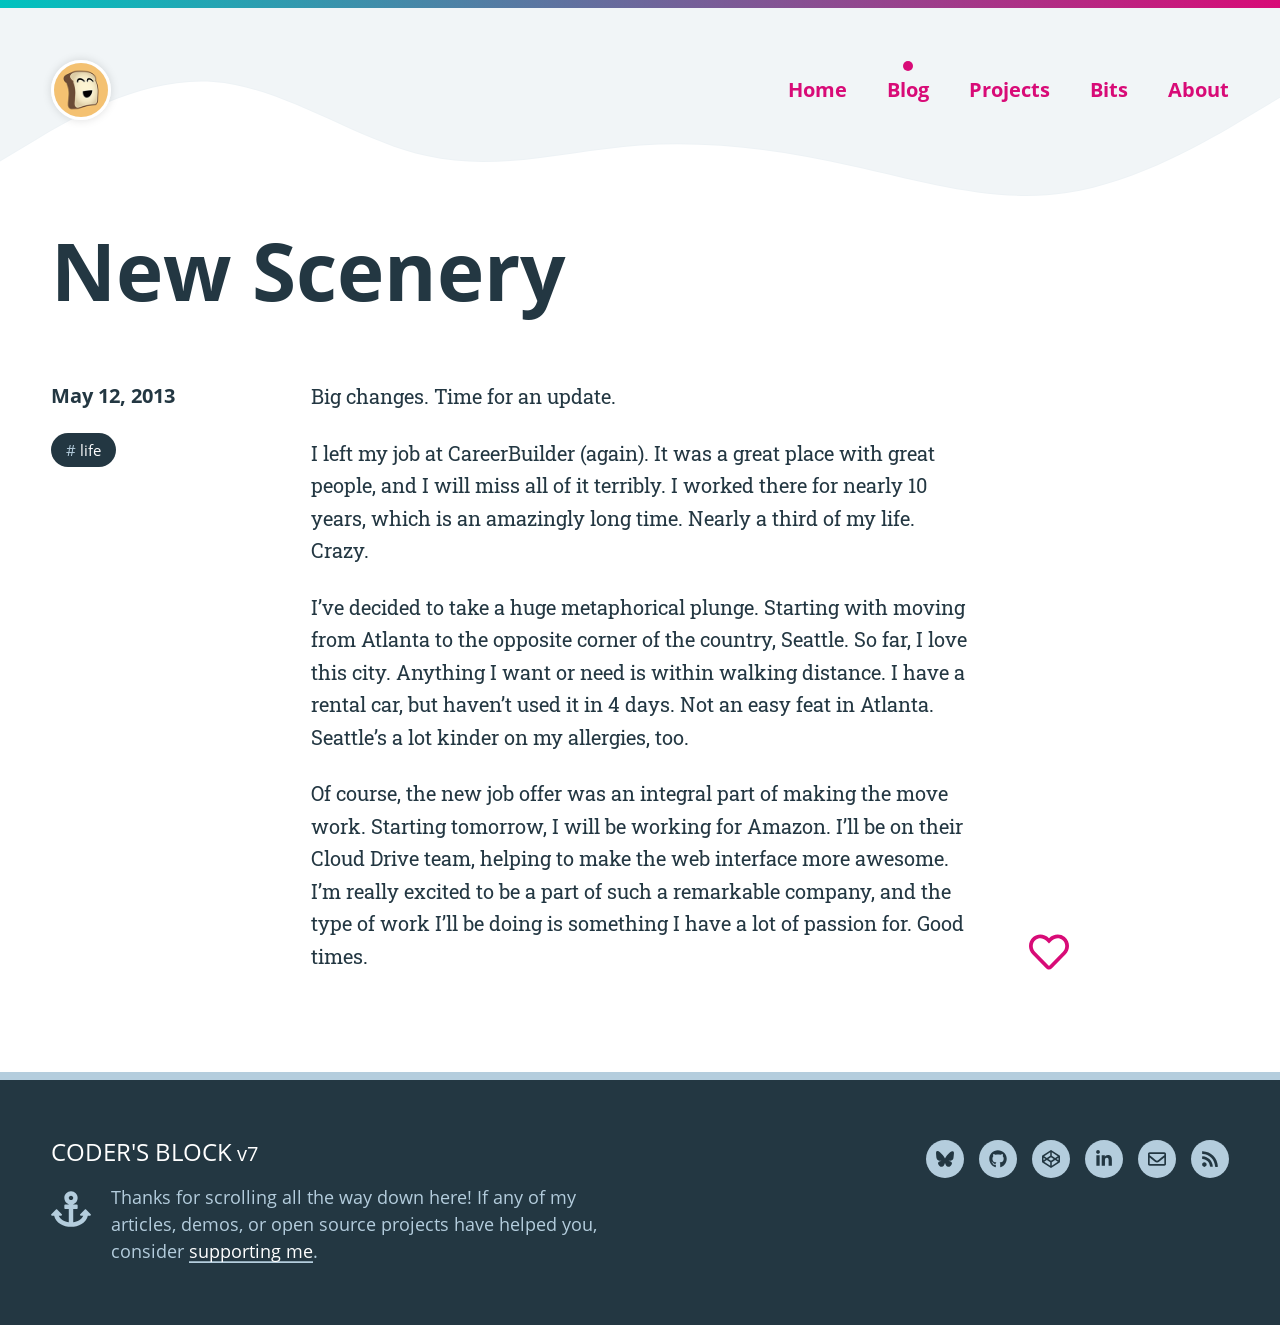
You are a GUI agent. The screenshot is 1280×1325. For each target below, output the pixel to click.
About (1198, 89)
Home (817, 89)
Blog (908, 89)
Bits (1109, 89)
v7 (154, 1153)
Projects (1009, 89)
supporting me (251, 1251)
